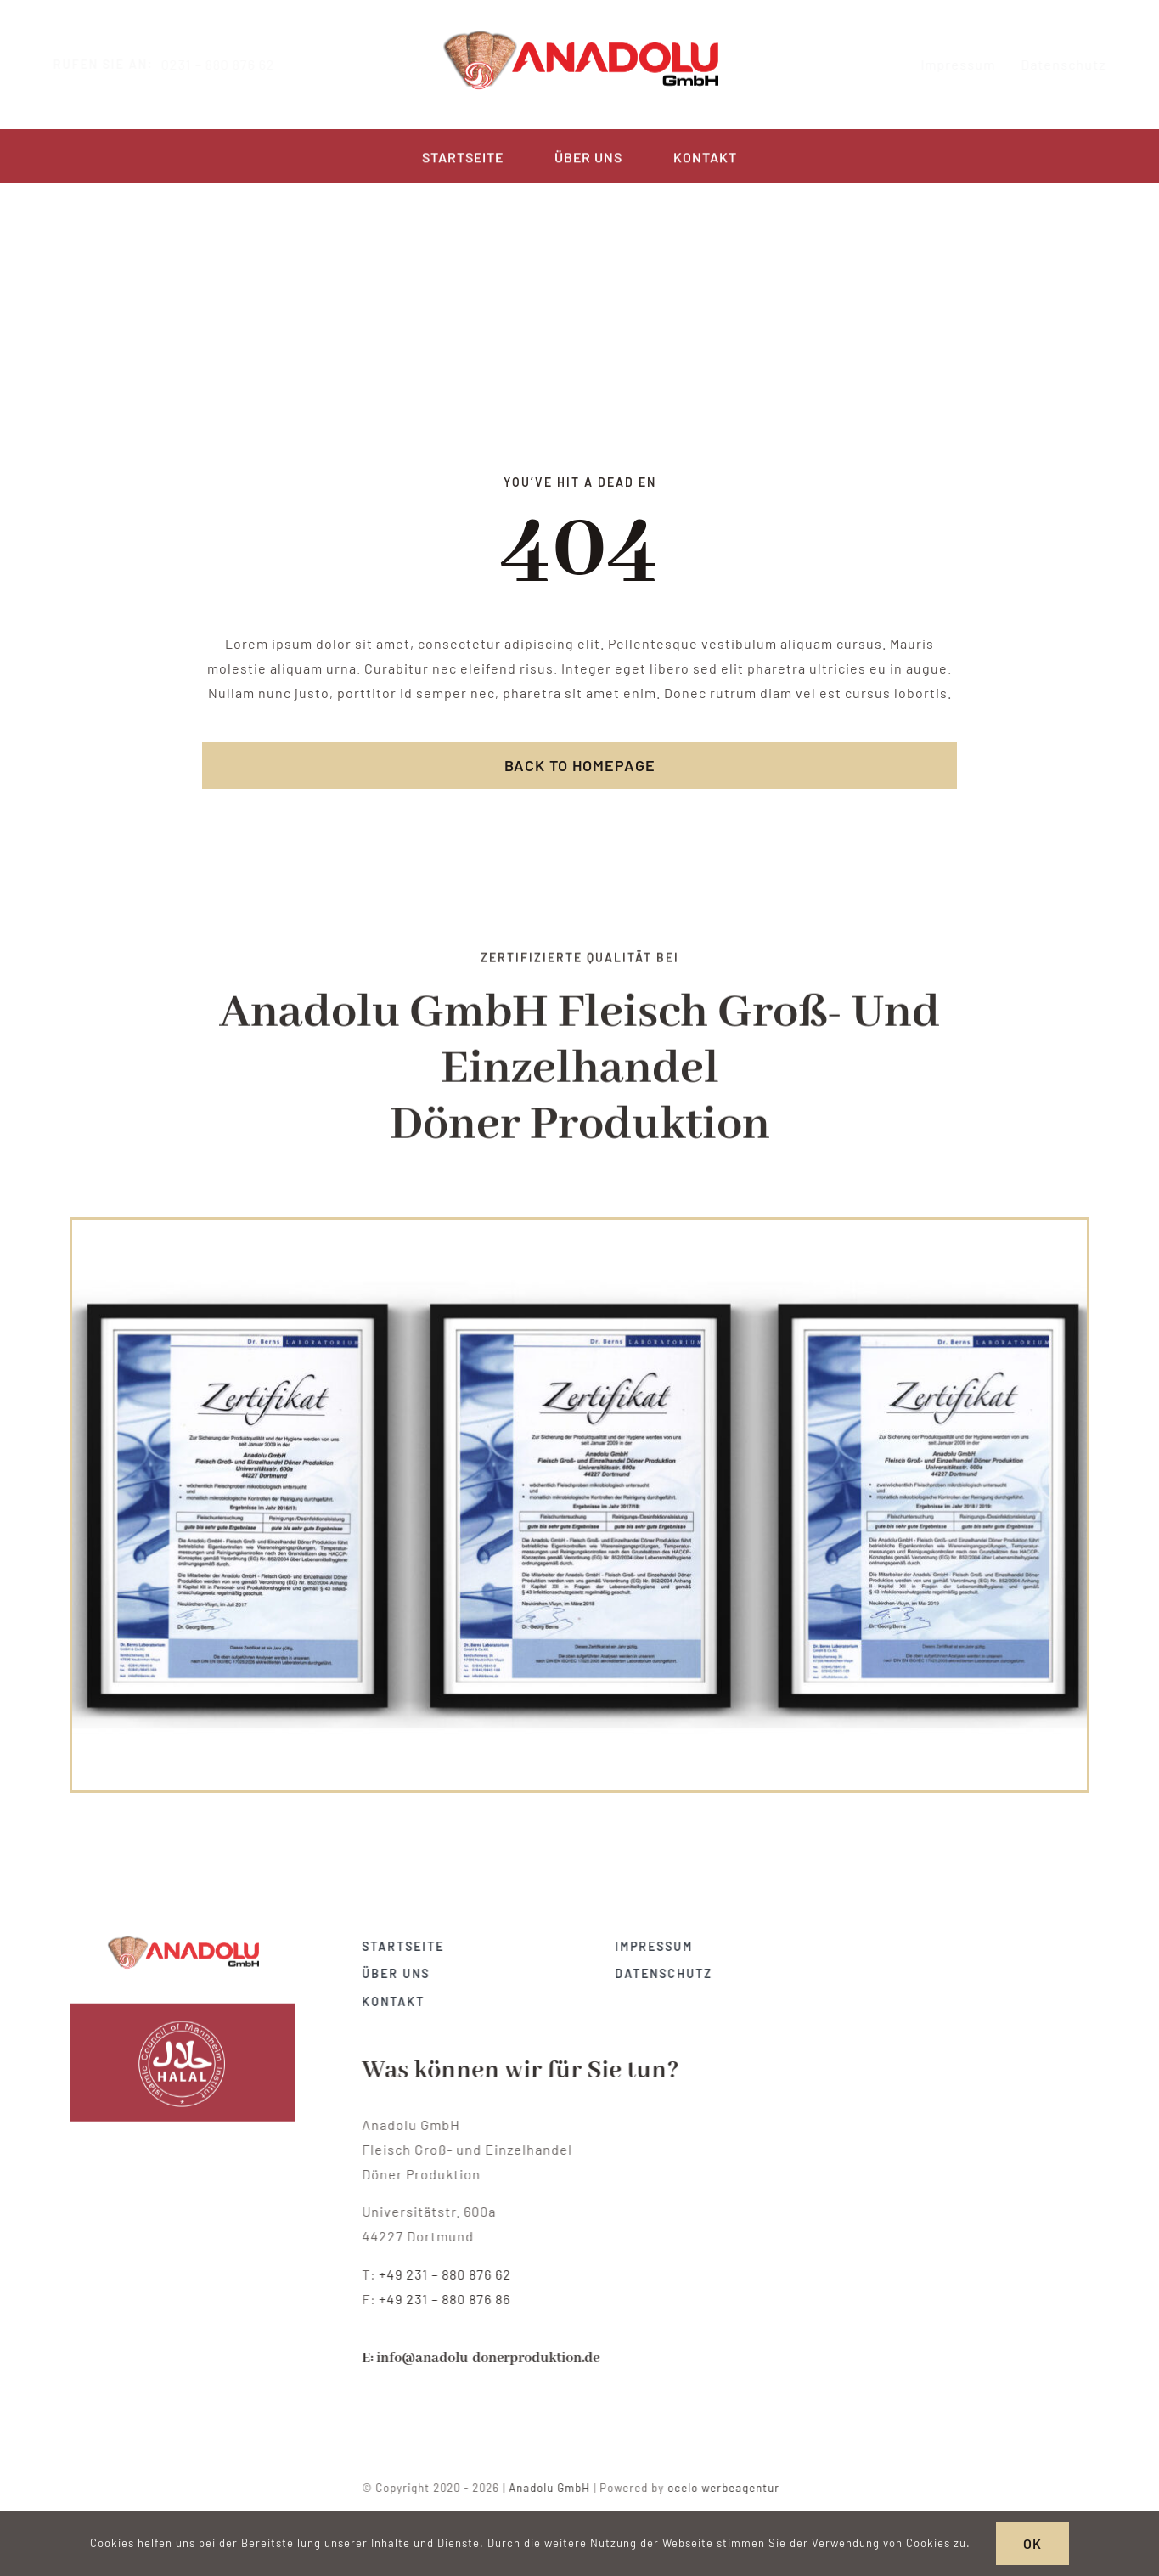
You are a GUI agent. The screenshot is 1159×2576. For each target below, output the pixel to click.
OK (1032, 2543)
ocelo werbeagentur (731, 2487)
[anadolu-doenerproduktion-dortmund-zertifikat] (182, 1934)
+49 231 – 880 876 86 (452, 2299)
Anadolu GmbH (557, 2487)
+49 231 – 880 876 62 (452, 2274)
